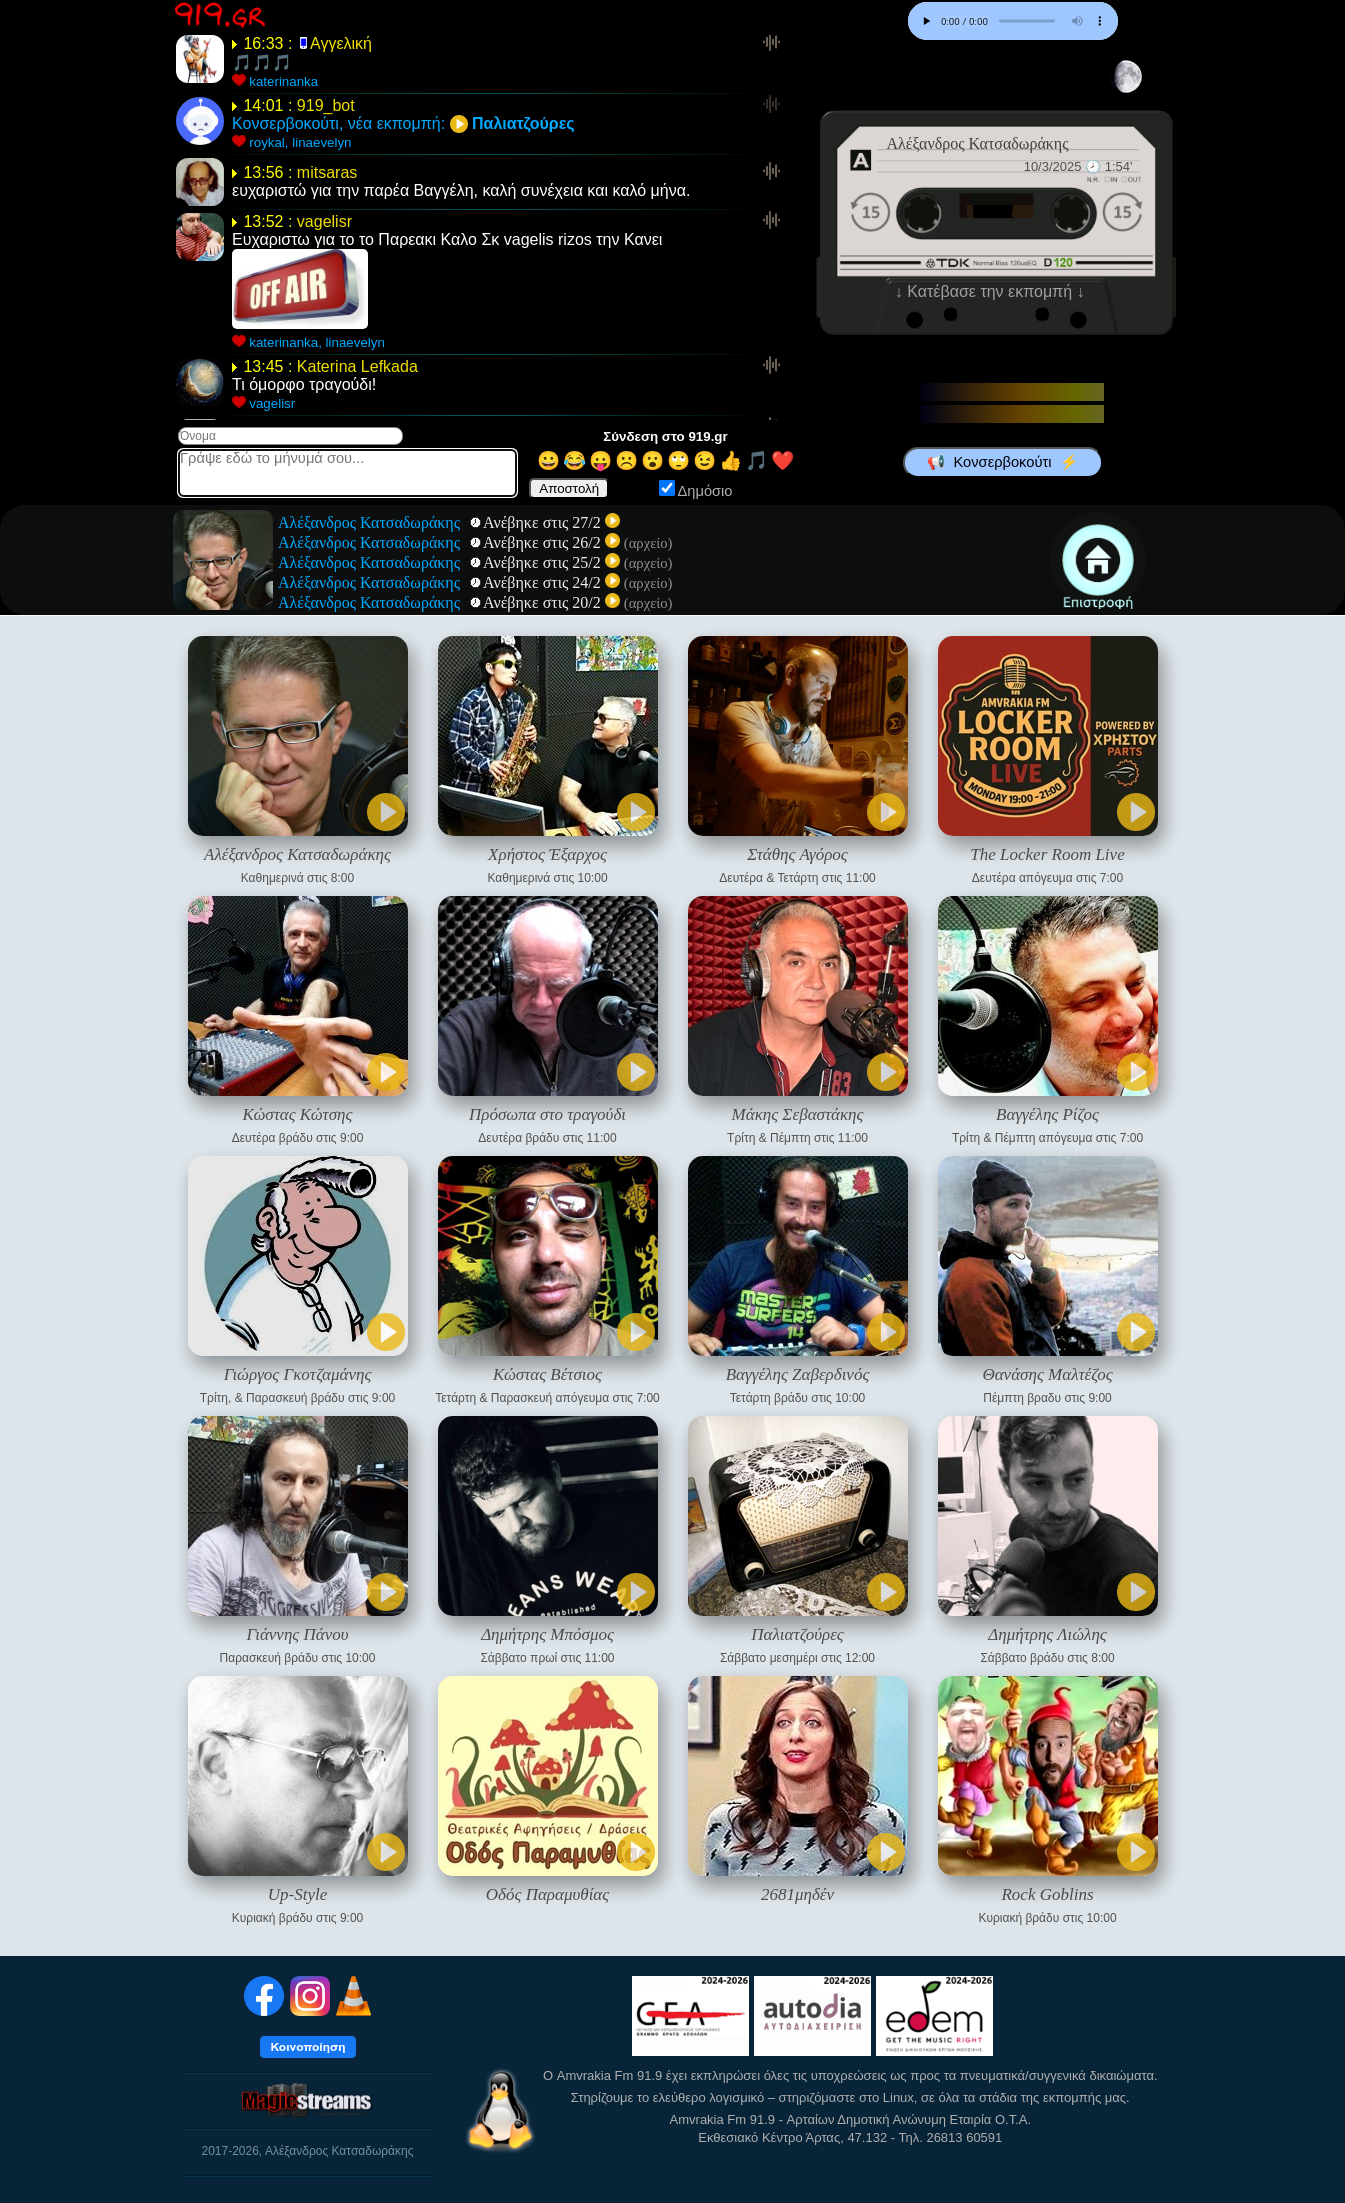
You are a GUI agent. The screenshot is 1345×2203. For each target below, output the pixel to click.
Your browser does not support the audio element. (1013, 21)
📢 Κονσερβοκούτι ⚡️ (1002, 462)
